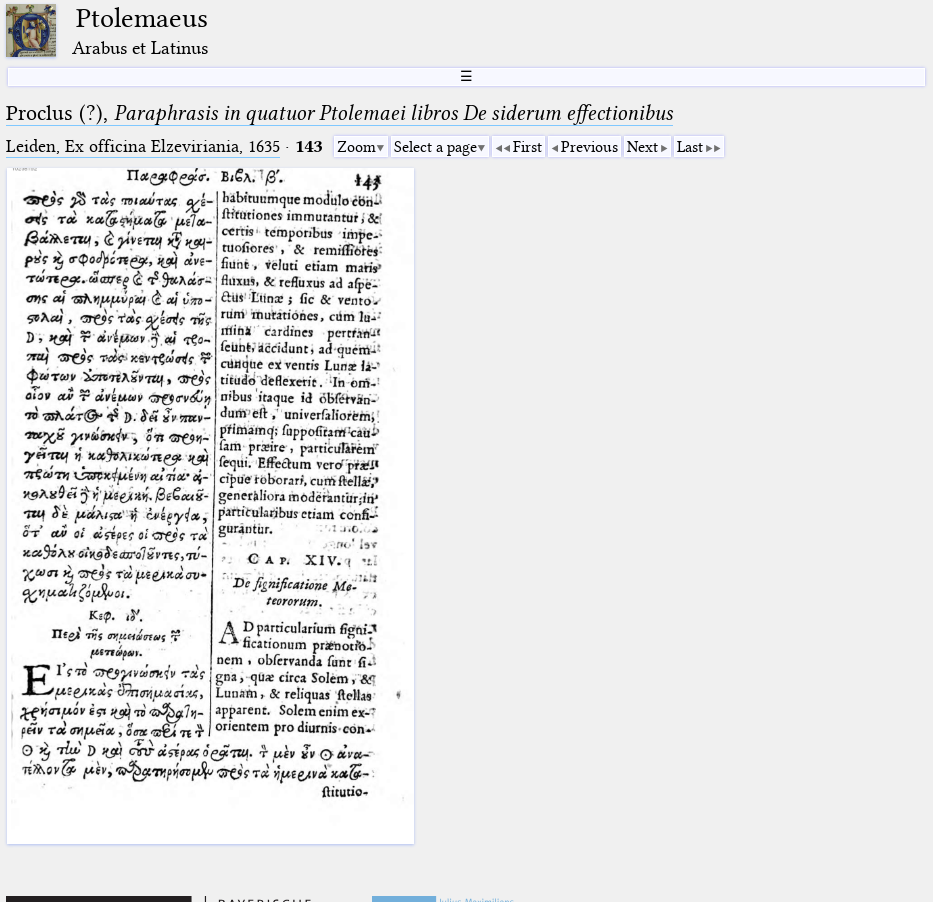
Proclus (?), (339, 113)
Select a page (435, 147)
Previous (589, 147)
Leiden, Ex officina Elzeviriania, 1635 (143, 146)
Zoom (356, 147)
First (527, 147)
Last (690, 147)
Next (642, 147)
